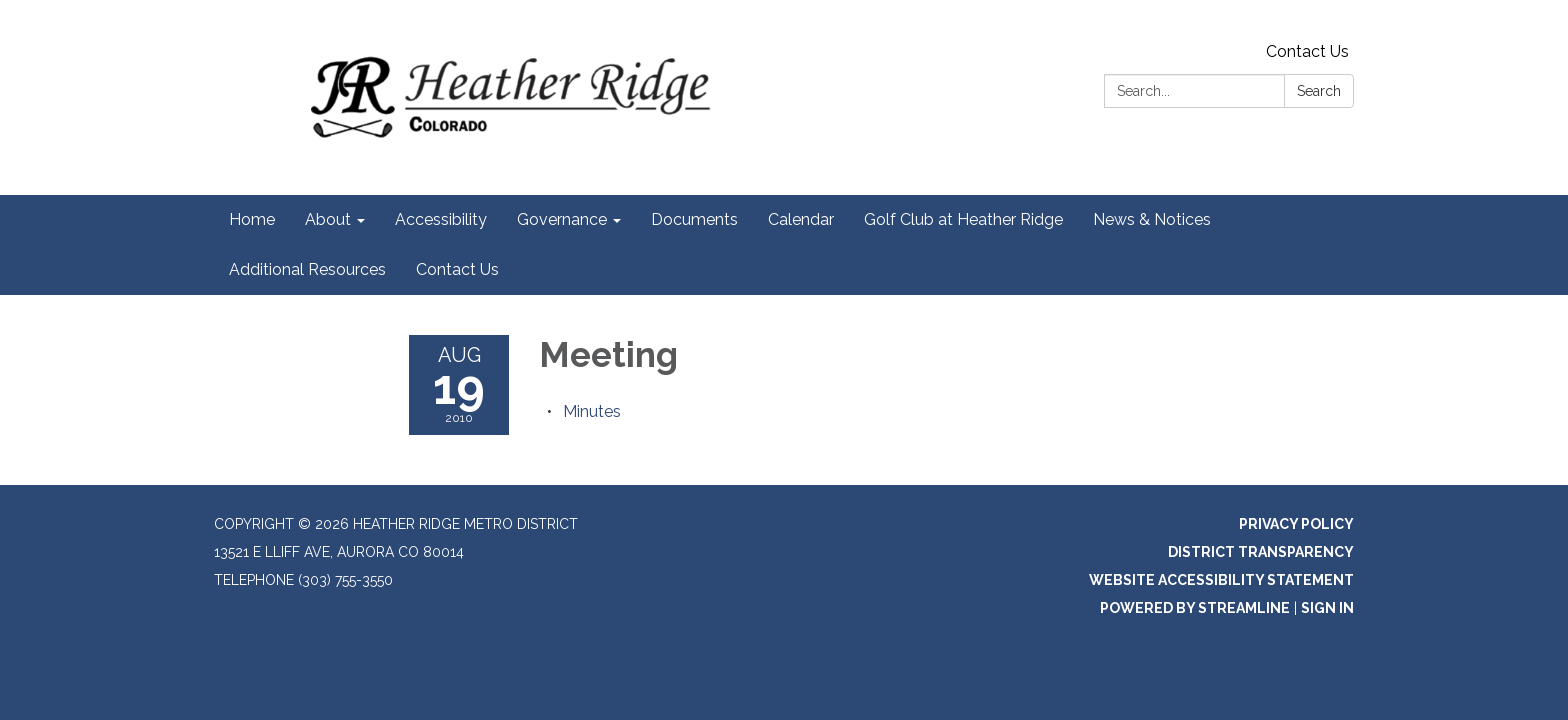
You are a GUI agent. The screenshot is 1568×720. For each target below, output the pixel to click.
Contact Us (1307, 51)
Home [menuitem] (252, 219)
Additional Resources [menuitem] (307, 269)
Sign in (1327, 608)
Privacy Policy (1296, 524)
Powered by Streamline (1195, 608)
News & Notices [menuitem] (1152, 219)
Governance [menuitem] (562, 219)
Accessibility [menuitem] (441, 219)
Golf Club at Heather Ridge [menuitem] (963, 219)
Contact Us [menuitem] (457, 269)
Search (1319, 91)
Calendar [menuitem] (801, 219)
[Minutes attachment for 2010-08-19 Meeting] (592, 411)
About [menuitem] (328, 219)
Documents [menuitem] (694, 219)
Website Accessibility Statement (1221, 580)
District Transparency (1261, 552)
